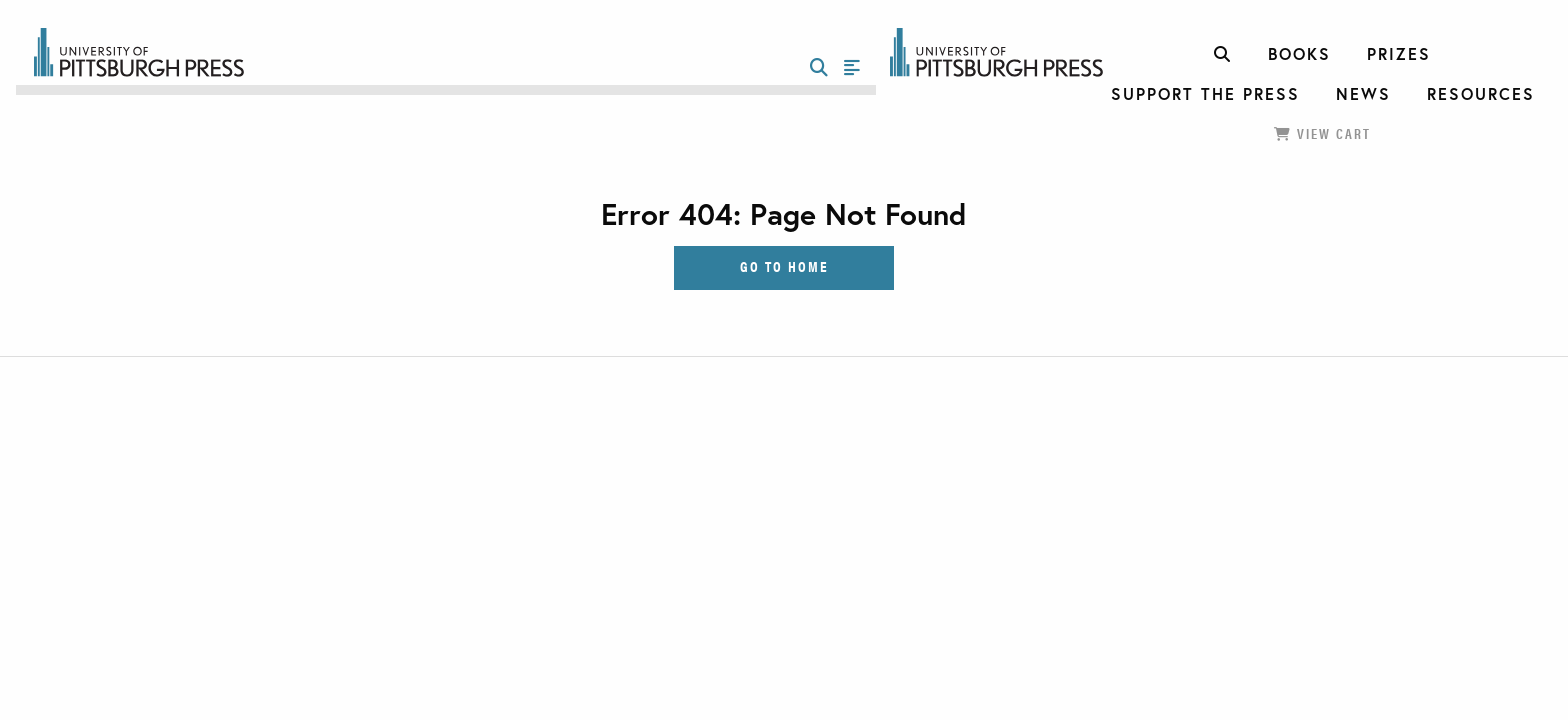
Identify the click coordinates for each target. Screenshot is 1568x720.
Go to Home (784, 265)
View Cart (1322, 133)
